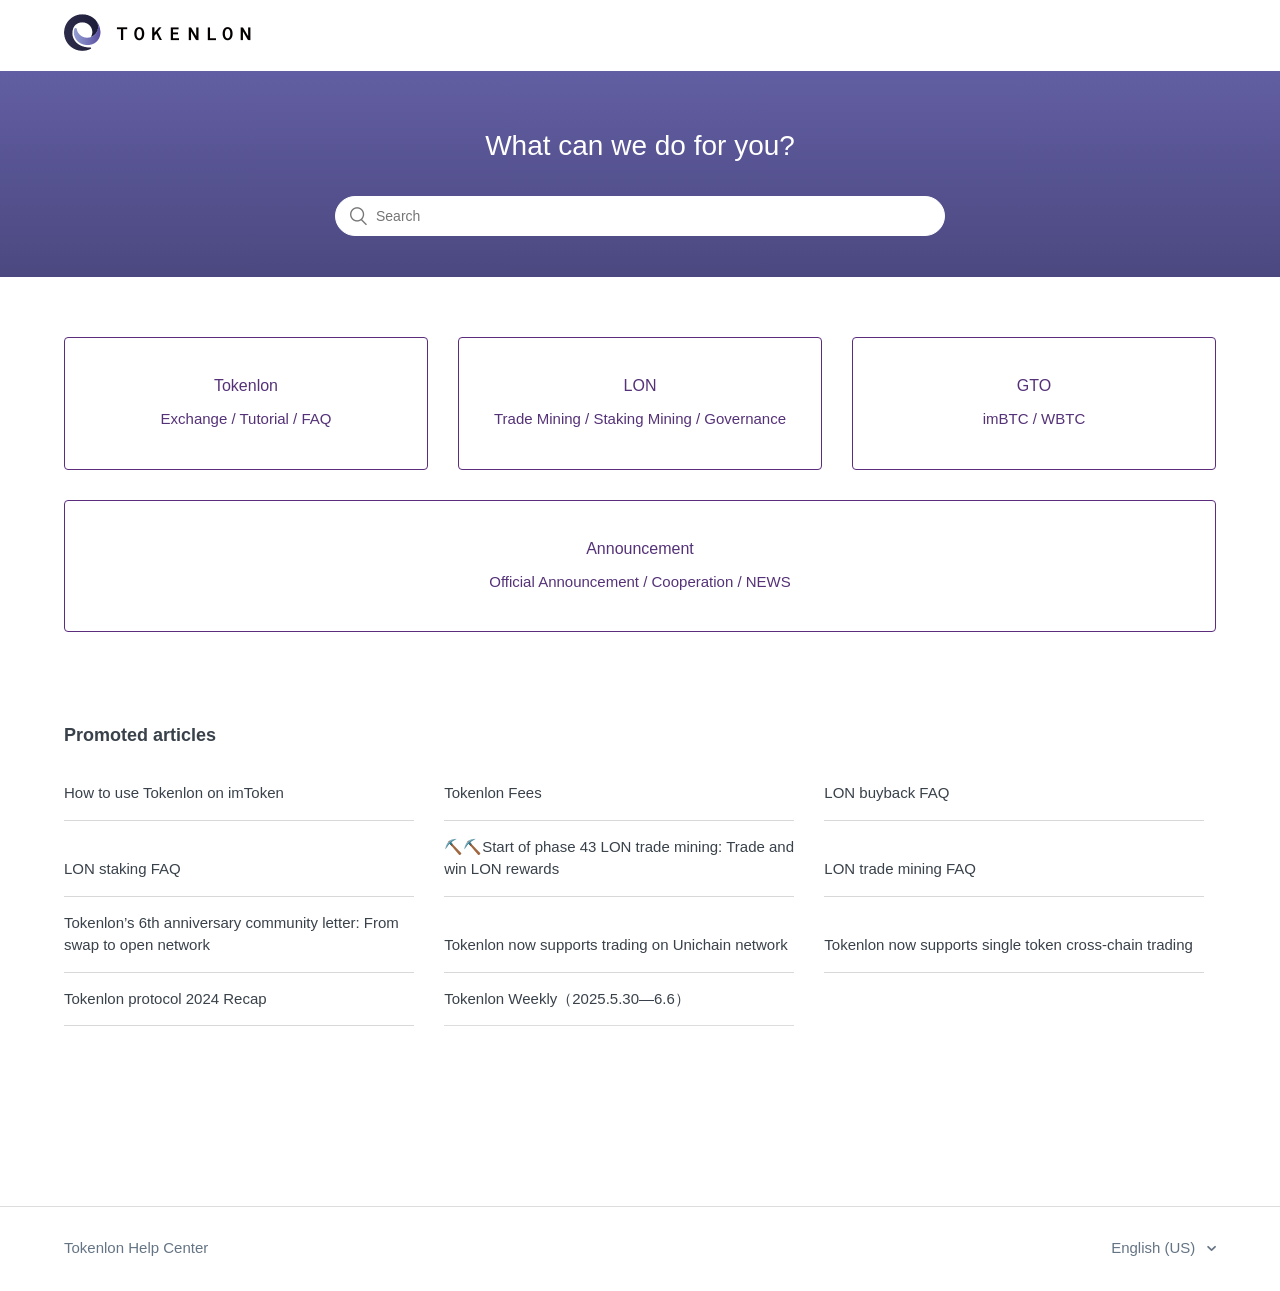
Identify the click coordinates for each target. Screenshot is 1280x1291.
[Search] (640, 216)
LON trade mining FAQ (900, 868)
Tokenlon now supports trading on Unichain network (616, 944)
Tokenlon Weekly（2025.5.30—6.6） (567, 998)
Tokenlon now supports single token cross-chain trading (1008, 944)
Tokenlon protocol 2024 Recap (165, 998)
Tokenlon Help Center (136, 1247)
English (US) (1155, 1247)
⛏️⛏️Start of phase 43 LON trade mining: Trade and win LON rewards (619, 858)
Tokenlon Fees (493, 792)
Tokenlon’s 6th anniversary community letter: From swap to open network (231, 934)
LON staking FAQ (122, 868)
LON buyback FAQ (886, 792)
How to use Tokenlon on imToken (174, 792)
